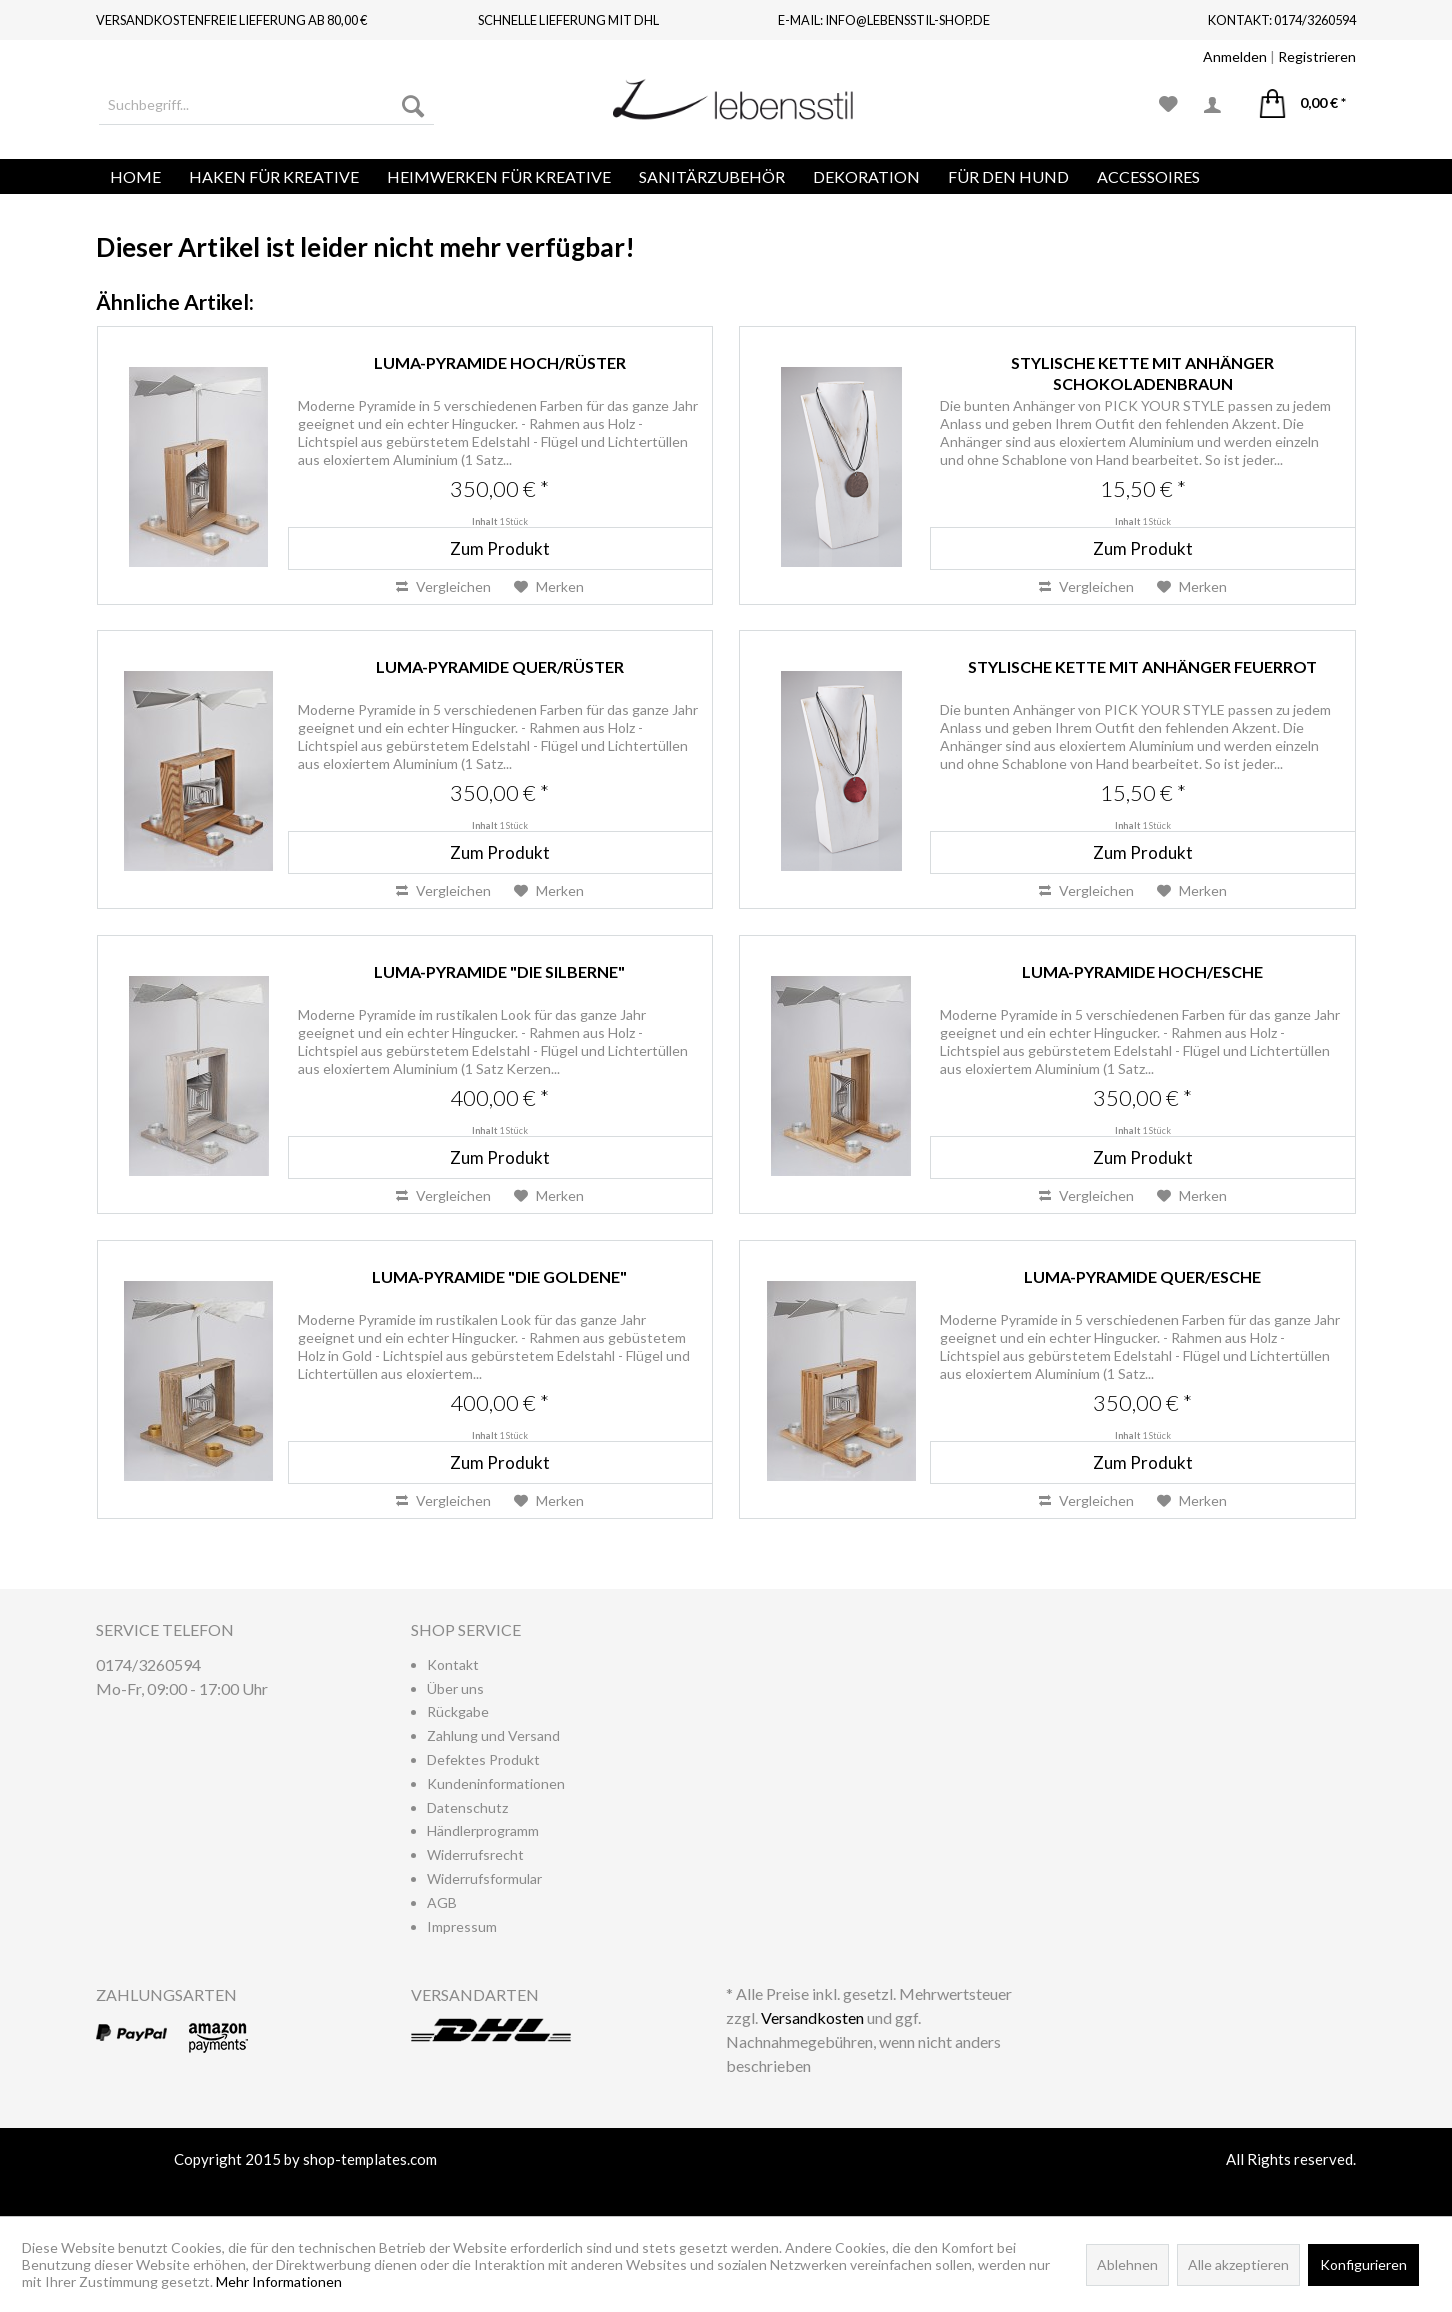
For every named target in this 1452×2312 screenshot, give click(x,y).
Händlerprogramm (483, 1830)
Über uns (455, 1688)
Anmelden (1235, 56)
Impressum (462, 1926)
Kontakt (453, 1664)
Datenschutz (467, 1807)
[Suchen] (413, 105)
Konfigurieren (1363, 2264)
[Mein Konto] (1219, 105)
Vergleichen (443, 586)
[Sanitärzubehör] (712, 176)
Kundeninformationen (496, 1783)
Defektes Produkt (483, 1759)
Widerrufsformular (484, 1878)
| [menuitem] (1279, 56)
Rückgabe (458, 1711)
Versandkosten (812, 2017)
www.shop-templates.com (726, 2183)
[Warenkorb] (1303, 105)
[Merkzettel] (1168, 105)
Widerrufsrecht (475, 1854)
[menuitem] (266, 105)
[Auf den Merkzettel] (549, 587)
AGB (442, 1902)
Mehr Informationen (279, 2281)
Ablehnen (1127, 2264)
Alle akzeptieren (1238, 2264)
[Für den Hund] (1008, 176)
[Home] (135, 176)
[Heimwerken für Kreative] (499, 176)
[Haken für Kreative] (274, 176)
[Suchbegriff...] (266, 105)
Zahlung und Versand (493, 1735)
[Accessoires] (1148, 176)
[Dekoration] (866, 176)
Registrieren (1317, 56)
